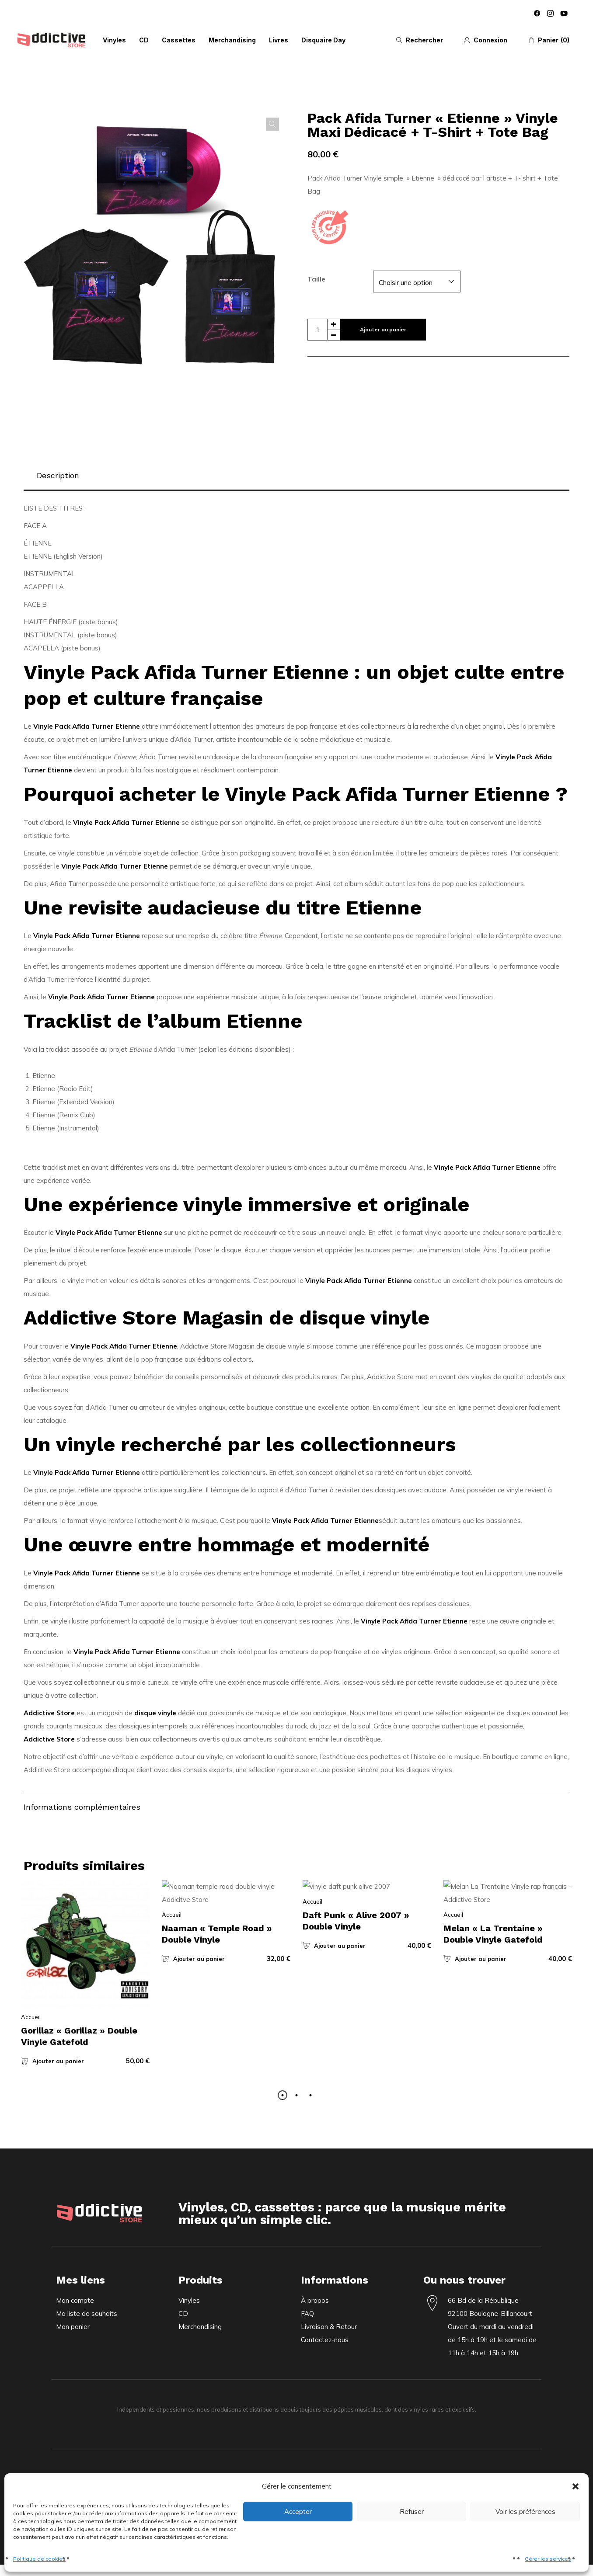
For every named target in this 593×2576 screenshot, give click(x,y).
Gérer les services (548, 2558)
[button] (575, 2486)
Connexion (490, 40)
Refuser (412, 2511)
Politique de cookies (39, 2558)
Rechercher (424, 40)
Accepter (298, 2511)
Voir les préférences (525, 2511)
